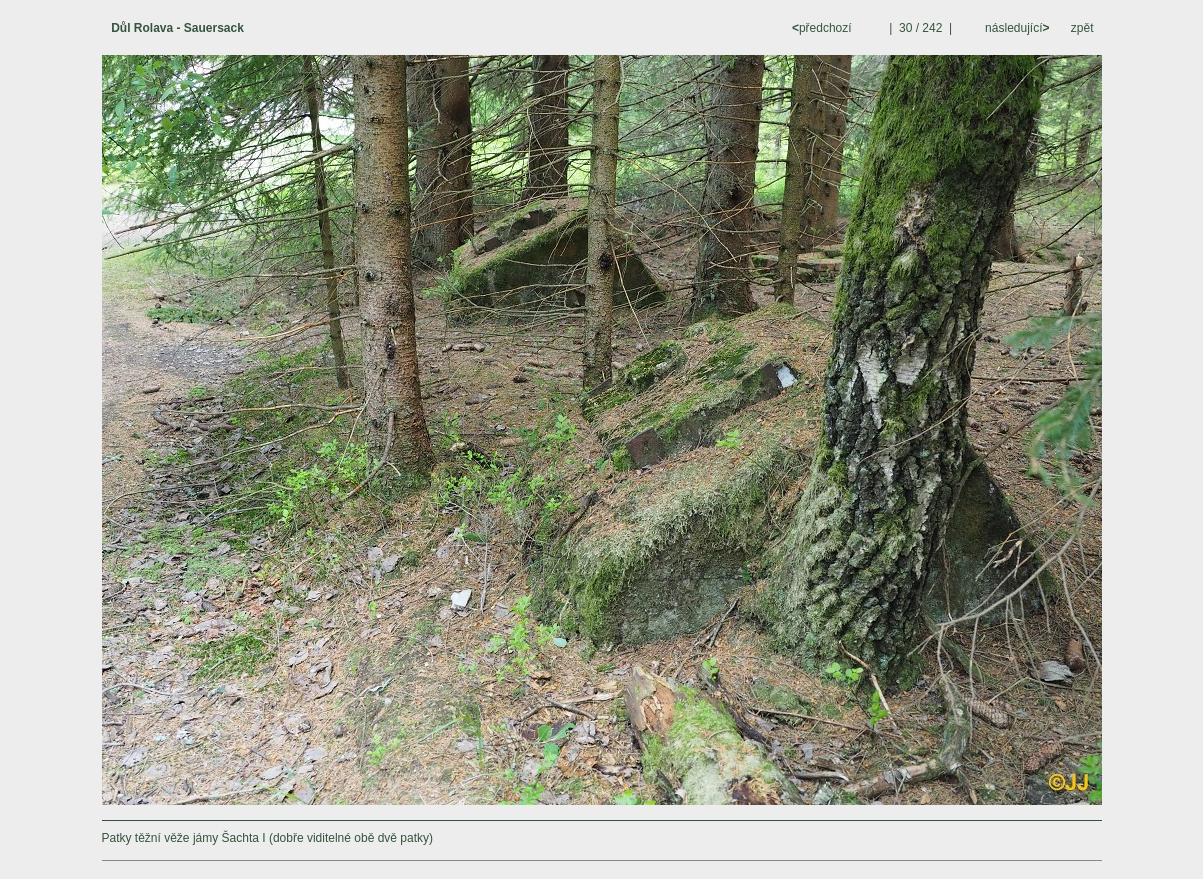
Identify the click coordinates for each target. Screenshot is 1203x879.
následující (1016, 28)
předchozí (823, 28)
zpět (1082, 28)
